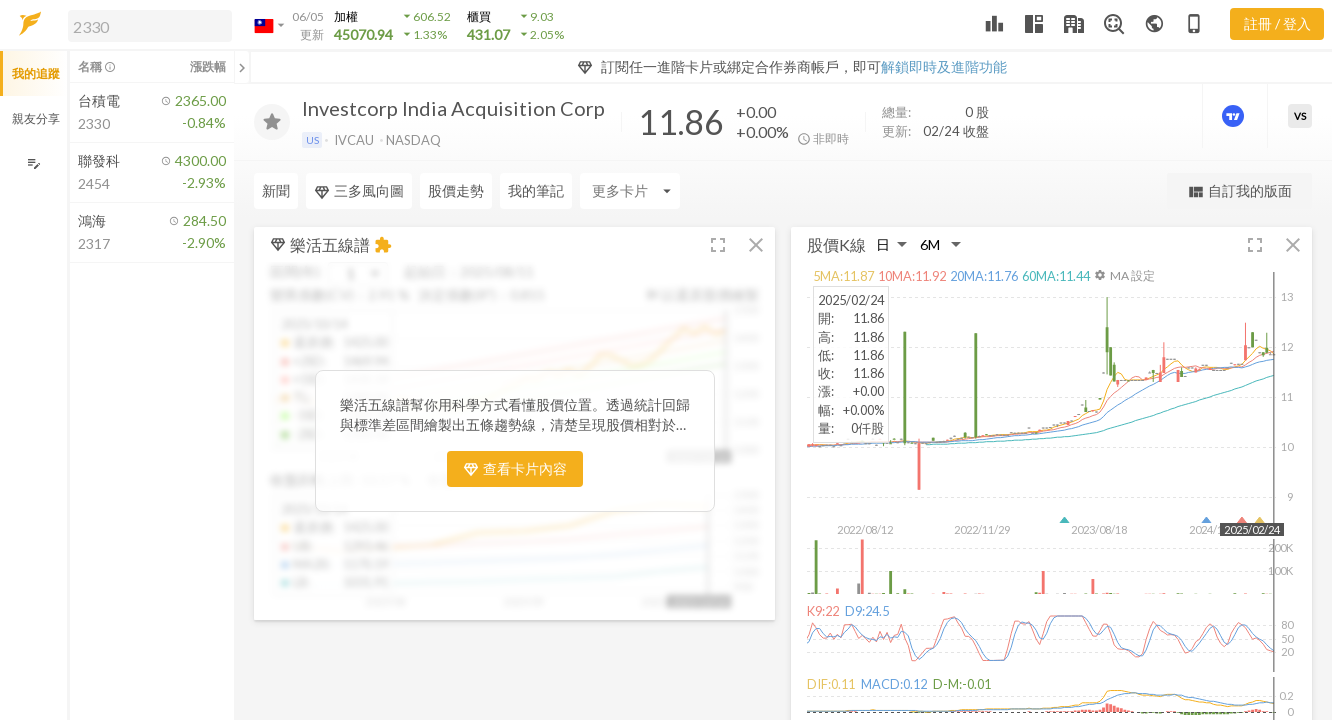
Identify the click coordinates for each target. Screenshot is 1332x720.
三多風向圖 (359, 191)
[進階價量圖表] (1235, 116)
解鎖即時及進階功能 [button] (944, 66)
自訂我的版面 (1239, 191)
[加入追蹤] (272, 122)
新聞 (276, 190)
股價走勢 (456, 190)
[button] (146, 25)
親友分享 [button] (36, 118)
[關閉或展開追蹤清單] (242, 67)
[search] (150, 26)
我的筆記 (536, 190)
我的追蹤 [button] (36, 73)
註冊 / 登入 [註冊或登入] (1277, 23)
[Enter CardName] (630, 191)
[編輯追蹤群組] (33, 163)
